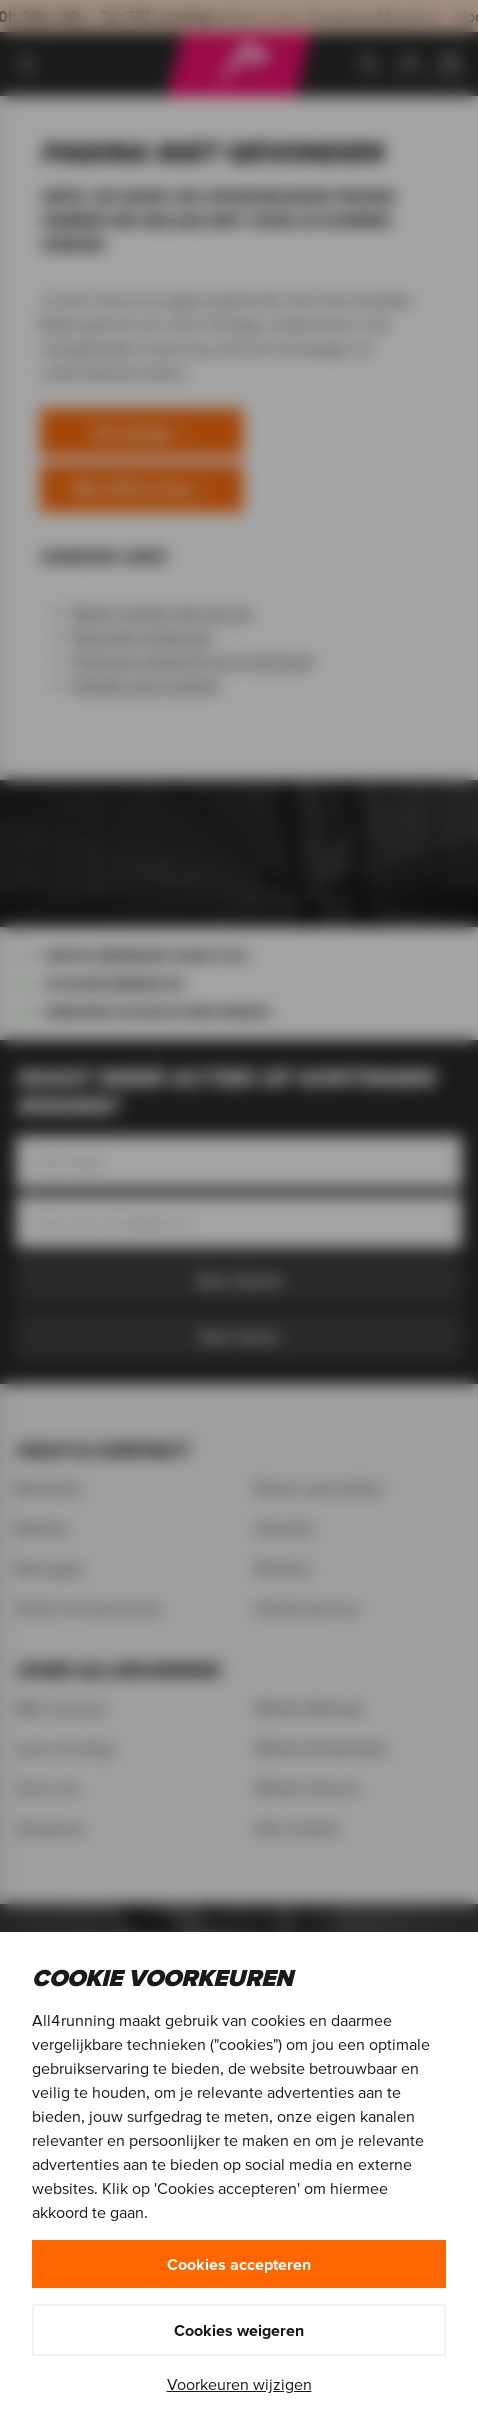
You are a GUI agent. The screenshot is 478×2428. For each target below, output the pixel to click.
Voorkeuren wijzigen (239, 2384)
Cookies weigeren (239, 2330)
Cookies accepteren (239, 2264)
